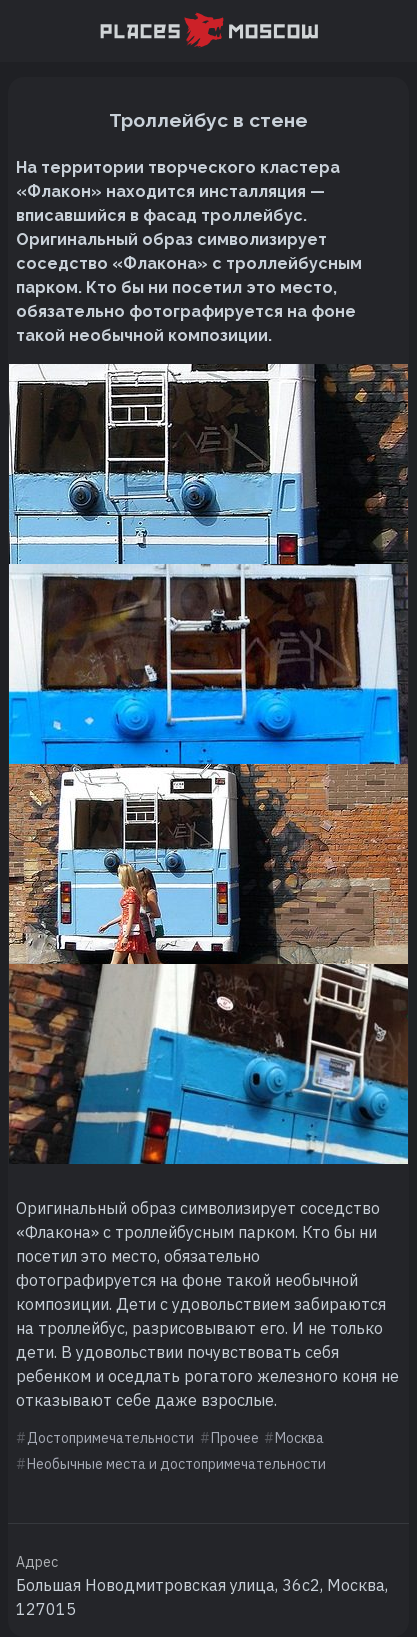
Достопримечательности (110, 1438)
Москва (299, 1438)
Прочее (235, 1438)
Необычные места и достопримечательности (176, 1464)
